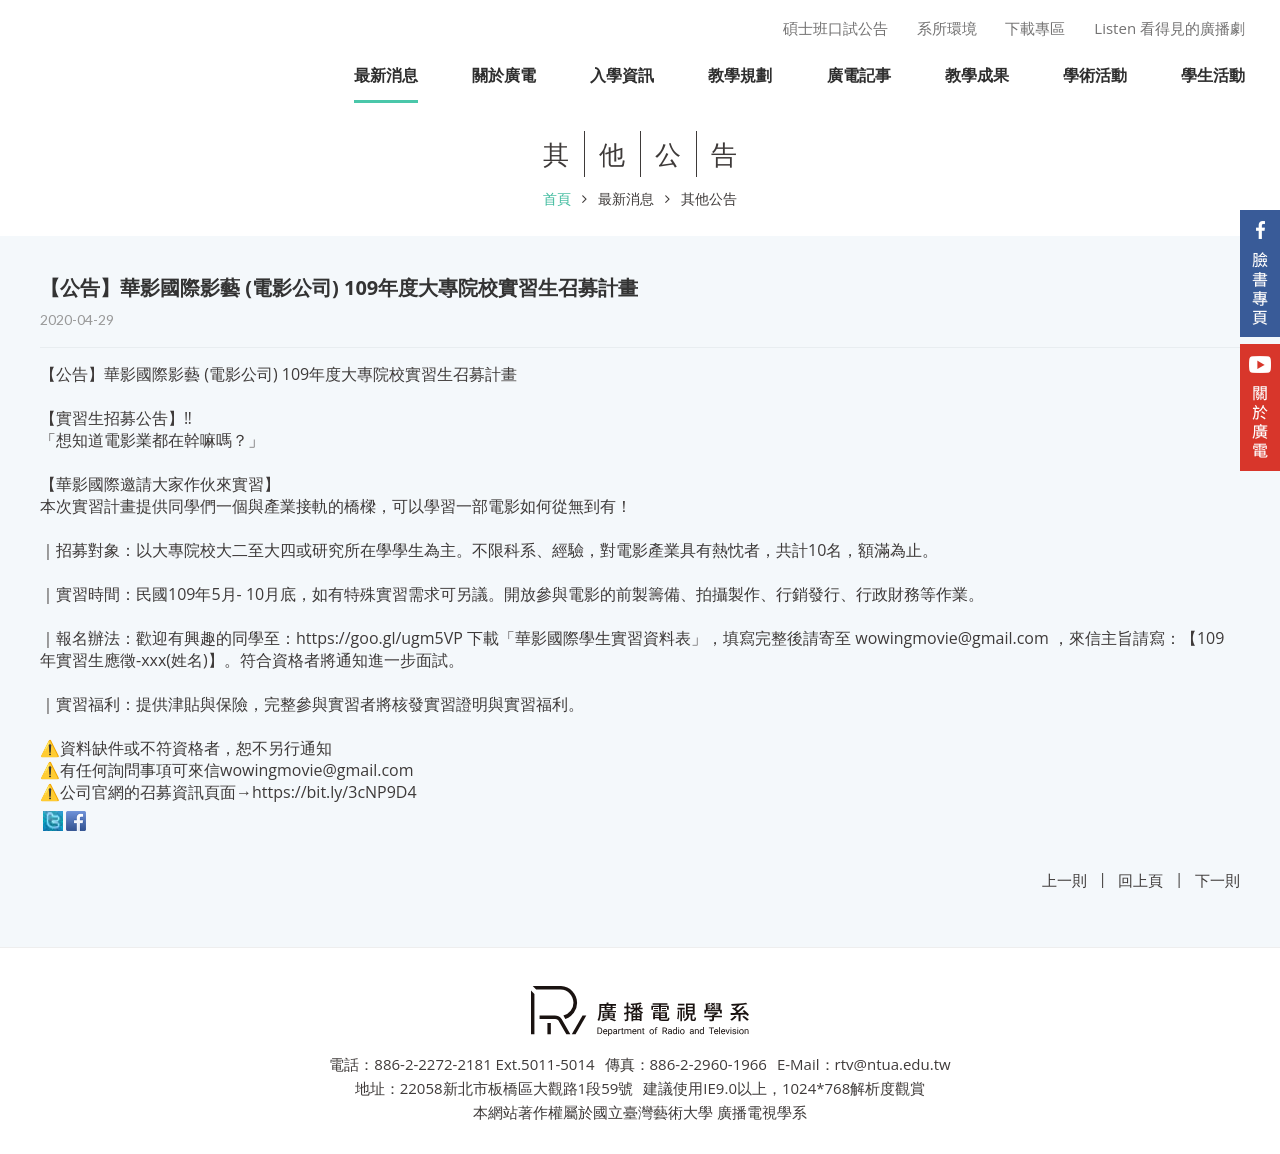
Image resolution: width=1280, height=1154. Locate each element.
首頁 (557, 198)
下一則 (1217, 880)
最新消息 (626, 198)
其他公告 (709, 198)
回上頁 (1140, 880)
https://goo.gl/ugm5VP (379, 638)
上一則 (1064, 880)
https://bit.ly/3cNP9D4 (334, 792)
